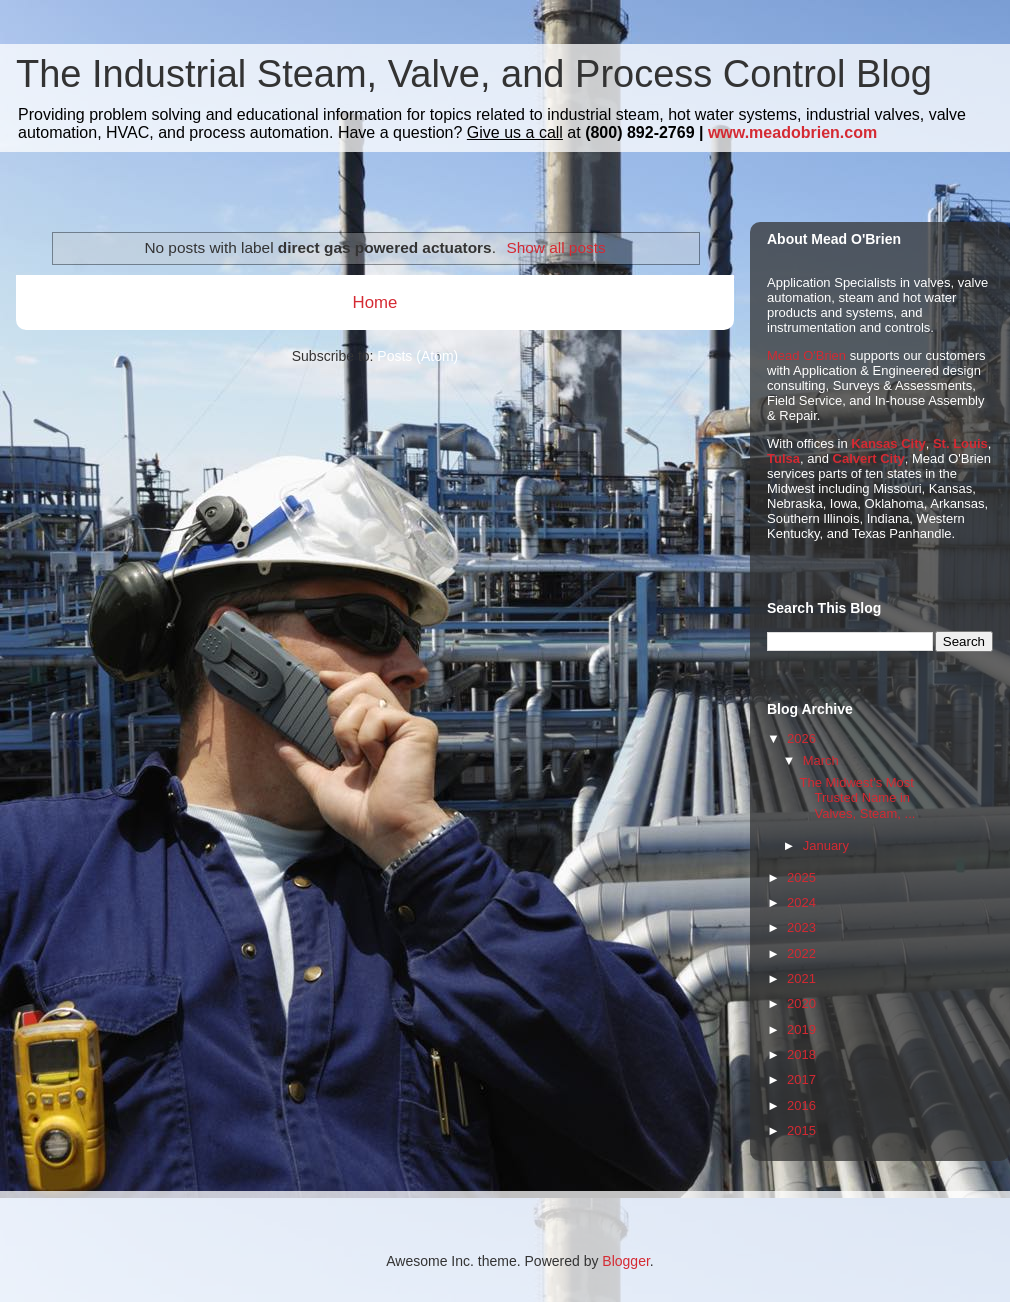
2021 (801, 978)
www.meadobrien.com (792, 132)
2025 (801, 877)
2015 (801, 1130)
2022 (801, 953)
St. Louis (960, 443)
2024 (801, 902)
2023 (801, 927)
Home (375, 302)
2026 (801, 738)
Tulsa (783, 458)
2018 (801, 1054)
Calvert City (869, 458)
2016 (801, 1105)
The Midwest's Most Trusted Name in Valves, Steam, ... (857, 798)
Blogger (625, 1261)
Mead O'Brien (806, 355)
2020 (801, 1003)
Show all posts (555, 247)
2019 (801, 1029)
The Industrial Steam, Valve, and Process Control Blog (474, 74)
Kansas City (888, 443)
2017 (801, 1079)
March (821, 760)
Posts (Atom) (417, 356)
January (826, 845)
